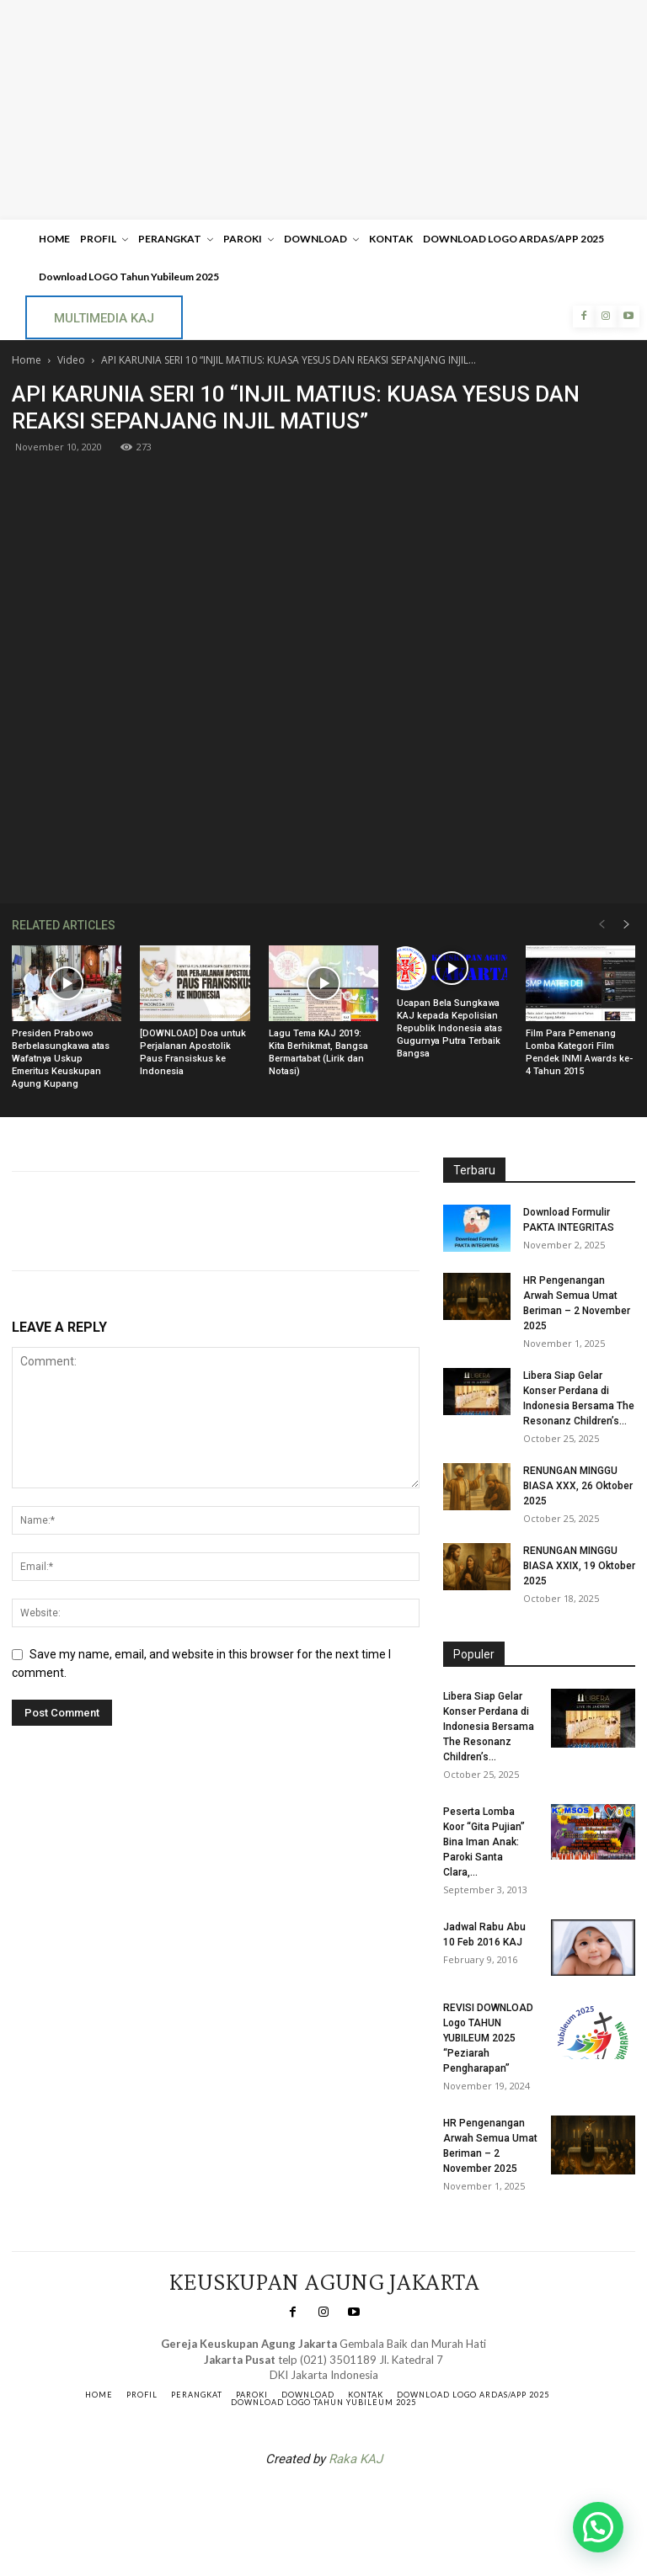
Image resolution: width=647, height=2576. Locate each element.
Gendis (374, 2502)
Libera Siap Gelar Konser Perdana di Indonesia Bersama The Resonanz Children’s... (488, 1726)
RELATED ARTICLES (63, 925)
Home (26, 360)
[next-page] (626, 924)
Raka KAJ (355, 2459)
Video (71, 360)
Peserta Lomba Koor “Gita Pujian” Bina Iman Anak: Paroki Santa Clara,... (484, 1842)
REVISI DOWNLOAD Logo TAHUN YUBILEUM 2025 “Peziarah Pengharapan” (488, 2038)
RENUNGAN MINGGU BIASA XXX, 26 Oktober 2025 (578, 1486)
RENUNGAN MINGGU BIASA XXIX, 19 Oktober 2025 (579, 1566)
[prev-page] (601, 924)
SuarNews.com (297, 2502)
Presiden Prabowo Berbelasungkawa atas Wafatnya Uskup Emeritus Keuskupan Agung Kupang (61, 1058)
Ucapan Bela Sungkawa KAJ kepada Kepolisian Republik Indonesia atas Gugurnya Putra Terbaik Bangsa (449, 1028)
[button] (598, 2527)
